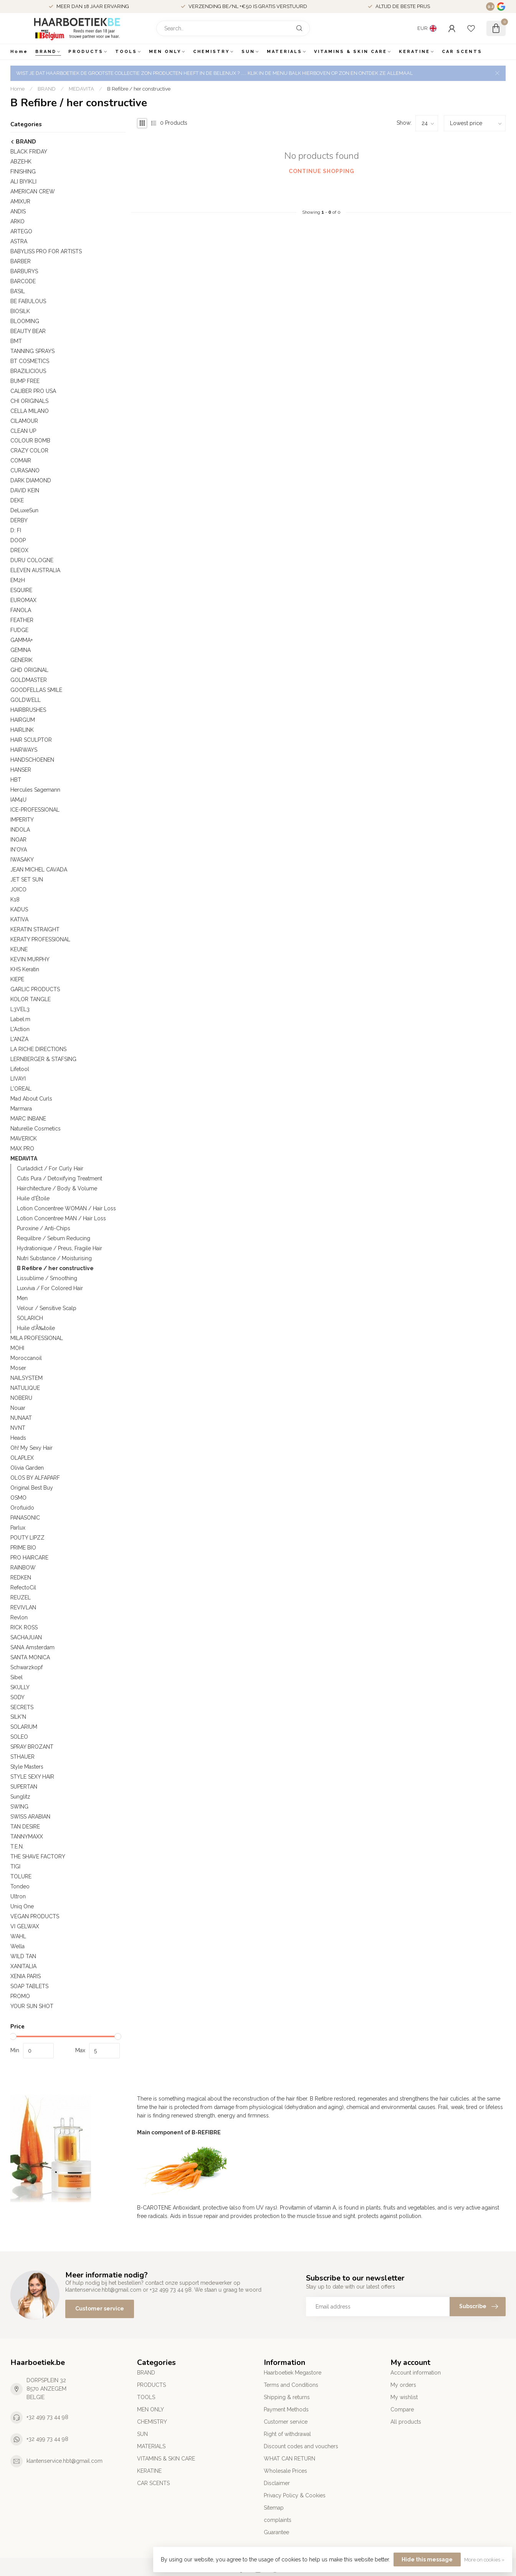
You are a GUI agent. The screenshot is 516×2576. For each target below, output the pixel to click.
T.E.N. (17, 1846)
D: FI (15, 530)
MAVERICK (23, 1138)
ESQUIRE (21, 590)
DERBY (19, 520)
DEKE (17, 500)
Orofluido (22, 1508)
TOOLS (126, 51)
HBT (15, 780)
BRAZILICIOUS (28, 371)
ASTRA (18, 241)
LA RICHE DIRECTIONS (38, 1049)
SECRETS (21, 1707)
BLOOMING (24, 321)
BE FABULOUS (28, 301)
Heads (18, 1438)
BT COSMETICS (29, 361)
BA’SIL (17, 291)
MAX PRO (22, 1148)
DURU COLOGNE (31, 560)
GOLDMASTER (28, 680)
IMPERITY (22, 820)
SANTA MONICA (30, 1657)
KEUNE (19, 949)
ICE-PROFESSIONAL (35, 810)
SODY (17, 1697)
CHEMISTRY (211, 51)
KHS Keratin (24, 969)
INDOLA (20, 830)
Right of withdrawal (287, 2434)
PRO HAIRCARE (29, 1558)
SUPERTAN (23, 1787)
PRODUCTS (85, 51)
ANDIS (18, 211)
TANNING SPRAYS (32, 351)
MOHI (17, 1348)
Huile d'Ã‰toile (36, 1328)
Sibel (16, 1677)
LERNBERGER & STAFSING (43, 1059)
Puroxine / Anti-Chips (43, 1228)
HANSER (20, 770)
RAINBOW (23, 1567)
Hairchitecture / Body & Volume (57, 1188)
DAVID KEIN (24, 490)
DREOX (19, 550)
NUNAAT (21, 1418)
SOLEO (19, 1737)
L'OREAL (20, 1089)
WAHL (18, 1936)
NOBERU (21, 1398)
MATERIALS (284, 51)
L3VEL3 (20, 1009)
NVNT (17, 1428)
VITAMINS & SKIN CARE (350, 51)
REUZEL (20, 1597)
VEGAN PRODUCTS (34, 1916)
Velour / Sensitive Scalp (46, 1308)
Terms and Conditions (291, 2385)
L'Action (20, 1029)
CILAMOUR (24, 421)
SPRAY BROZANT (31, 1747)
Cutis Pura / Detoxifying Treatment (59, 1178)
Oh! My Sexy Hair (31, 1448)
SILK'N (18, 1717)
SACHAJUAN (26, 1637)
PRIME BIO (23, 1548)
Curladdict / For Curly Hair (50, 1168)
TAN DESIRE (25, 1826)
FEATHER (21, 620)
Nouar (17, 1408)
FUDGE (19, 630)
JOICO (18, 889)
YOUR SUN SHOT (31, 2006)
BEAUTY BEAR (28, 331)
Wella (17, 1946)
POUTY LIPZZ (27, 1538)
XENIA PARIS (25, 1976)
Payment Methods (286, 2409)
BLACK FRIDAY (28, 152)
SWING (19, 1807)
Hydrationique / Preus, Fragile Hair (59, 1248)
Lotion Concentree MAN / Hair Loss (61, 1218)
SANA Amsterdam (32, 1647)
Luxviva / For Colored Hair (50, 1288)
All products (405, 2422)
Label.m (20, 1019)
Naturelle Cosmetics (35, 1128)
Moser (18, 1368)
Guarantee (276, 2532)
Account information (415, 2373)
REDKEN (20, 1577)
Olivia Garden (27, 1468)
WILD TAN (23, 1956)
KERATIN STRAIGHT (35, 929)
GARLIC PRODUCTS (35, 989)
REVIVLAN (23, 1607)
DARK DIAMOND (30, 480)
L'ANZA (19, 1039)
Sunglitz (20, 1797)
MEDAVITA (81, 89)
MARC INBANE (28, 1119)
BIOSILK (20, 311)
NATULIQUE (25, 1388)
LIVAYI (18, 1079)
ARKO (17, 221)
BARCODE (23, 281)
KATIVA (19, 919)
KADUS (19, 909)
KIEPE (17, 979)
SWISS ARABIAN (30, 1817)
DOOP (18, 540)
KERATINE (414, 51)
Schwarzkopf (26, 1667)
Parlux (17, 1528)
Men (22, 1298)
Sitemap (274, 2508)
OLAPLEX (22, 1458)
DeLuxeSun (24, 510)
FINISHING (23, 171)
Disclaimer (277, 2483)
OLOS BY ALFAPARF (35, 1478)
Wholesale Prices (285, 2471)
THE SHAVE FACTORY (37, 1856)
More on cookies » (484, 2560)
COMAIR (20, 460)
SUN (248, 51)
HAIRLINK (22, 730)
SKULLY (20, 1687)
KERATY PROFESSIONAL (40, 939)
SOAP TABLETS (29, 1986)
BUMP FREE (25, 381)
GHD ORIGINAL (29, 670)
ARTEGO (21, 231)
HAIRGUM (22, 720)
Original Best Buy (31, 1488)
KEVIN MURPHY (30, 959)
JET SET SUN (26, 879)
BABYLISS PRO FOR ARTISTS (46, 251)
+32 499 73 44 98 (47, 2417)
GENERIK (21, 660)
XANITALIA (23, 1966)
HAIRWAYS (23, 750)
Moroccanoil (26, 1358)
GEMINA (20, 650)
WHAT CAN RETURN (289, 2459)
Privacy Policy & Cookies (295, 2495)
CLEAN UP (23, 431)
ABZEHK (20, 161)
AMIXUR (20, 201)
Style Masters (26, 1767)
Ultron (18, 1896)
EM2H (17, 580)
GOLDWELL (25, 700)
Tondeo (20, 1886)
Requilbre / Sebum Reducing (53, 1238)
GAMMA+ (21, 640)
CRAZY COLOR (29, 450)
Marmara (21, 1109)
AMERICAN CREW (32, 191)
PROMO (20, 1996)
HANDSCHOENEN (32, 760)
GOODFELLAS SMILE (36, 690)
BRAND (45, 51)
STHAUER (22, 1757)
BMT (16, 341)
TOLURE (20, 1876)
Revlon (19, 1617)
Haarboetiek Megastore (292, 2373)
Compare (402, 2409)
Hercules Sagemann (35, 790)
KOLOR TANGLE (30, 999)
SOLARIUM (23, 1727)
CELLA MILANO (29, 411)
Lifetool (19, 1069)
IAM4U (18, 800)
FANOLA (20, 610)
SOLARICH (30, 1318)
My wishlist (404, 2397)
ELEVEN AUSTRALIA (35, 570)
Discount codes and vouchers (301, 2446)
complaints (277, 2520)
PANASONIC (25, 1518)
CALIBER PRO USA (33, 391)
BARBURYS (24, 271)
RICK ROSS (24, 1627)
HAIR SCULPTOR (31, 740)
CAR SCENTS (462, 51)
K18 (15, 899)
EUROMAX (23, 600)
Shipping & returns (287, 2397)
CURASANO (25, 470)
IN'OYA (18, 850)
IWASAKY (22, 859)
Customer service (99, 2308)
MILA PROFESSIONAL (36, 1338)
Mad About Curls (31, 1099)
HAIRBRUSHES (28, 710)
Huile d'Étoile (33, 1198)
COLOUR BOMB (30, 440)
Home (19, 51)
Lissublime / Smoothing (47, 1278)
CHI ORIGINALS (29, 401)
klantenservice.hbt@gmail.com (64, 2461)
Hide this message (427, 2559)
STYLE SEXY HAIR (32, 1777)
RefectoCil (23, 1587)
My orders (403, 2385)
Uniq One (22, 1906)
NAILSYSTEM (26, 1378)
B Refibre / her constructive (138, 89)
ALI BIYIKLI (23, 181)
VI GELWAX (24, 1926)
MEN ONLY (165, 51)
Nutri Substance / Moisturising (54, 1258)
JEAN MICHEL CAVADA (38, 869)
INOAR (18, 840)
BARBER (20, 261)
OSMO (18, 1498)
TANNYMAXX (26, 1836)
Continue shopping (321, 171)
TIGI (15, 1866)
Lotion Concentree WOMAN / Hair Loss (66, 1208)
